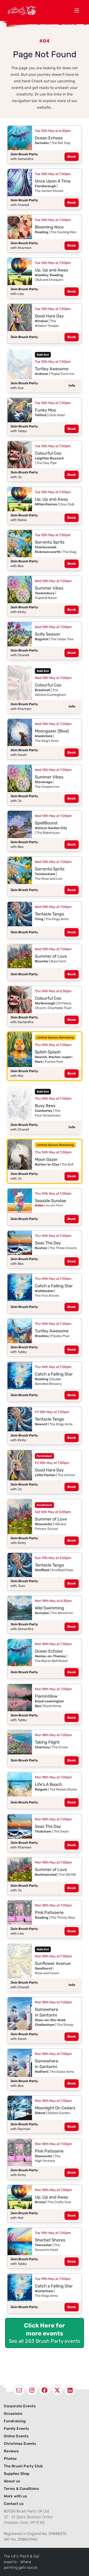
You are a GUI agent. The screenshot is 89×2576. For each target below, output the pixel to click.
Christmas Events (20, 2443)
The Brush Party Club (23, 2466)
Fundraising (15, 2421)
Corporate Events (20, 2406)
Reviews (11, 2451)
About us (12, 2481)
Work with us (15, 2496)
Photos (10, 2458)
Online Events (16, 2436)
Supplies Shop (16, 2473)
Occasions (13, 2413)
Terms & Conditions (21, 2488)
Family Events (16, 2428)
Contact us (14, 2503)
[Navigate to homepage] (40, 10)
